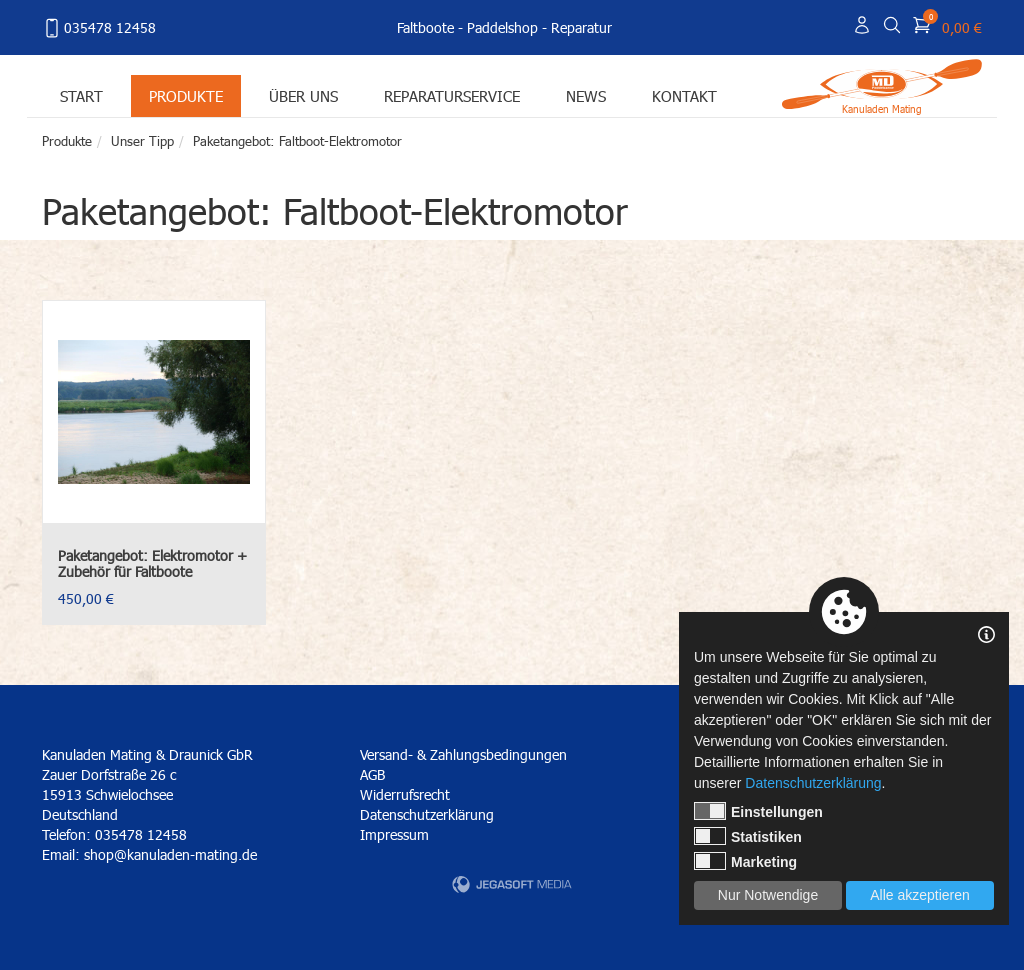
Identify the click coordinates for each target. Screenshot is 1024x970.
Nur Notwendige (768, 895)
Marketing (745, 861)
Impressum (394, 834)
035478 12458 (99, 28)
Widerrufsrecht (405, 794)
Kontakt (684, 95)
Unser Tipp (142, 141)
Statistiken (748, 836)
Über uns (303, 95)
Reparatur (581, 27)
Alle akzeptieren (920, 895)
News (586, 95)
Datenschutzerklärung (427, 814)
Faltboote (425, 27)
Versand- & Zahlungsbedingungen (463, 754)
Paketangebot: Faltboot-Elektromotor (297, 141)
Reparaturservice (452, 95)
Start (81, 95)
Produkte (186, 95)
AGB (372, 774)
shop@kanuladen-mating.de (170, 854)
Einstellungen (758, 811)
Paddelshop (502, 27)
